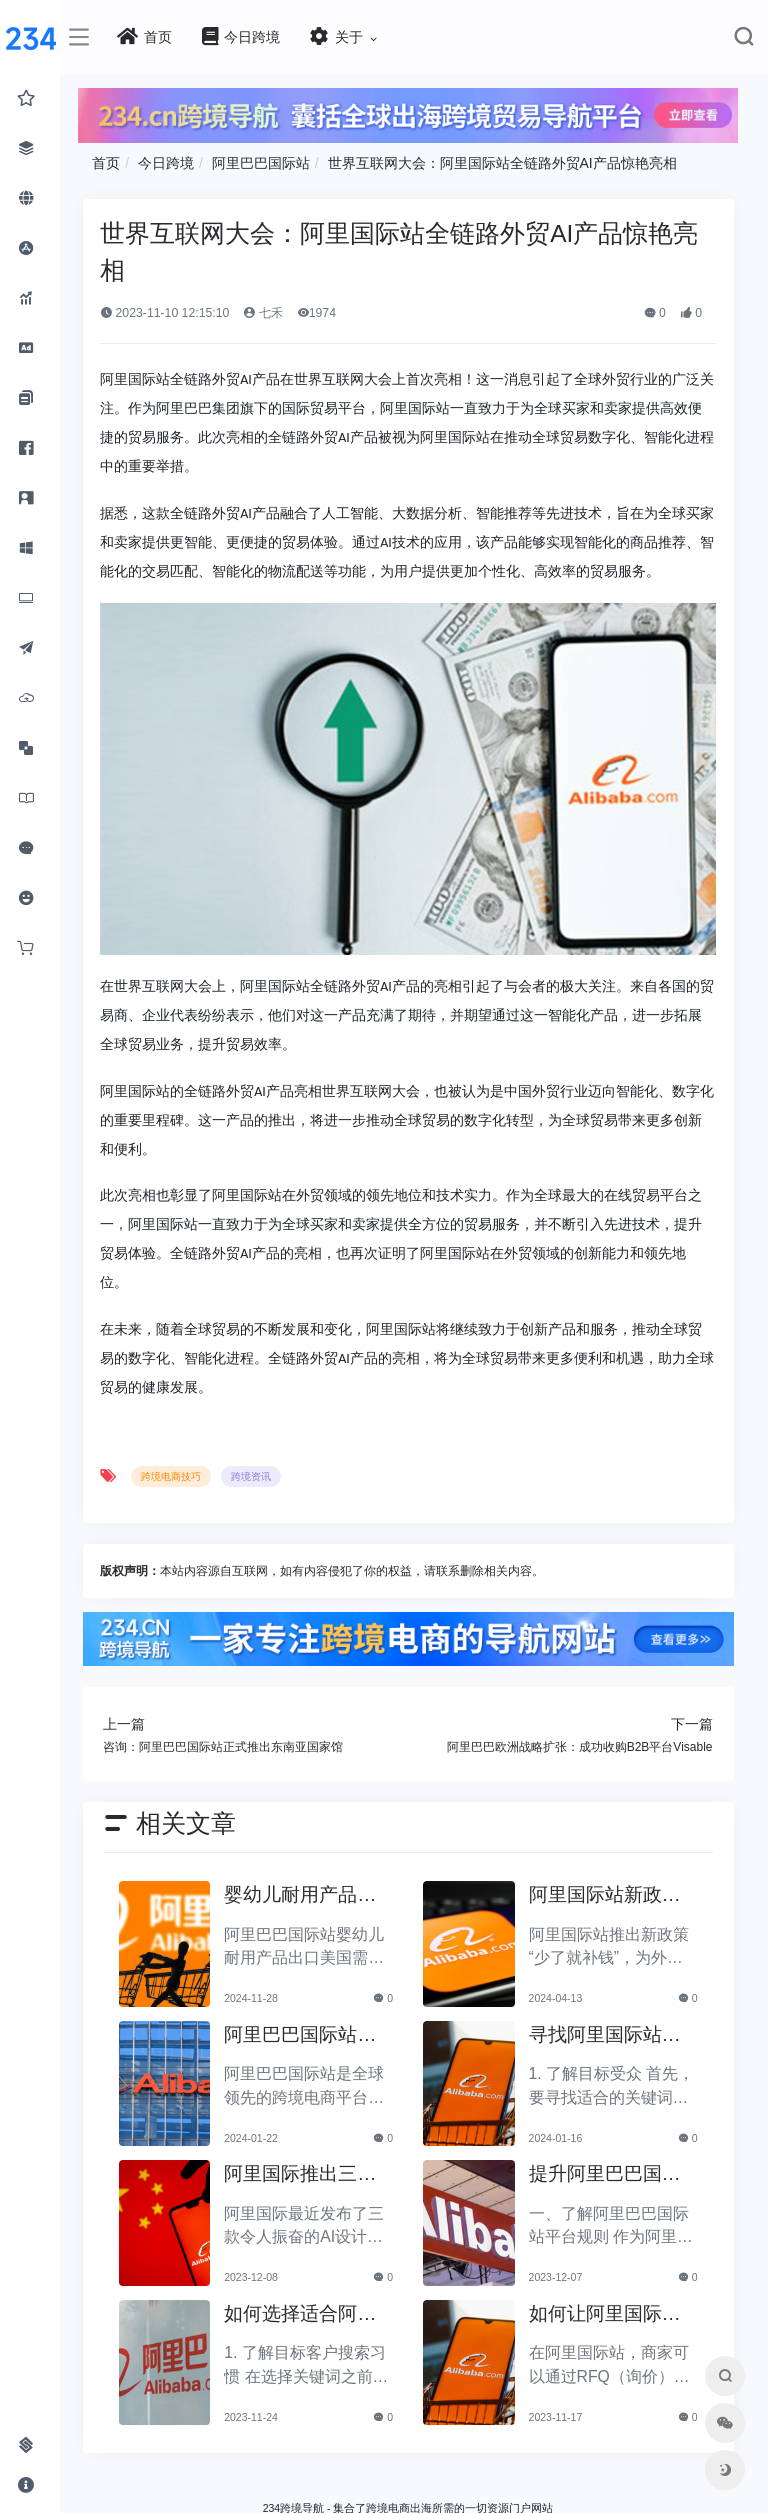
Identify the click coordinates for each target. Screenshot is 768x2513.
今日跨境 (182, 162)
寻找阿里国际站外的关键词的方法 (610, 2053)
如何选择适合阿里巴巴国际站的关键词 (314, 2332)
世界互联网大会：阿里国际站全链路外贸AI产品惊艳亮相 (518, 162)
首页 (122, 162)
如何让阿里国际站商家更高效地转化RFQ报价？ (610, 2332)
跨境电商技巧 (187, 1494)
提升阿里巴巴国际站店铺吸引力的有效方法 (610, 2192)
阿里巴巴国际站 (277, 162)
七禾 (279, 312)
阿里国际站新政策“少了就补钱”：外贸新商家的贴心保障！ (610, 1913)
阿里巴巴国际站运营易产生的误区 (314, 2053)
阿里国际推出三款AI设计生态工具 (314, 2192)
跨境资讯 (267, 1494)
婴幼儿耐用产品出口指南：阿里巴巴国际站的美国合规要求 (314, 1913)
